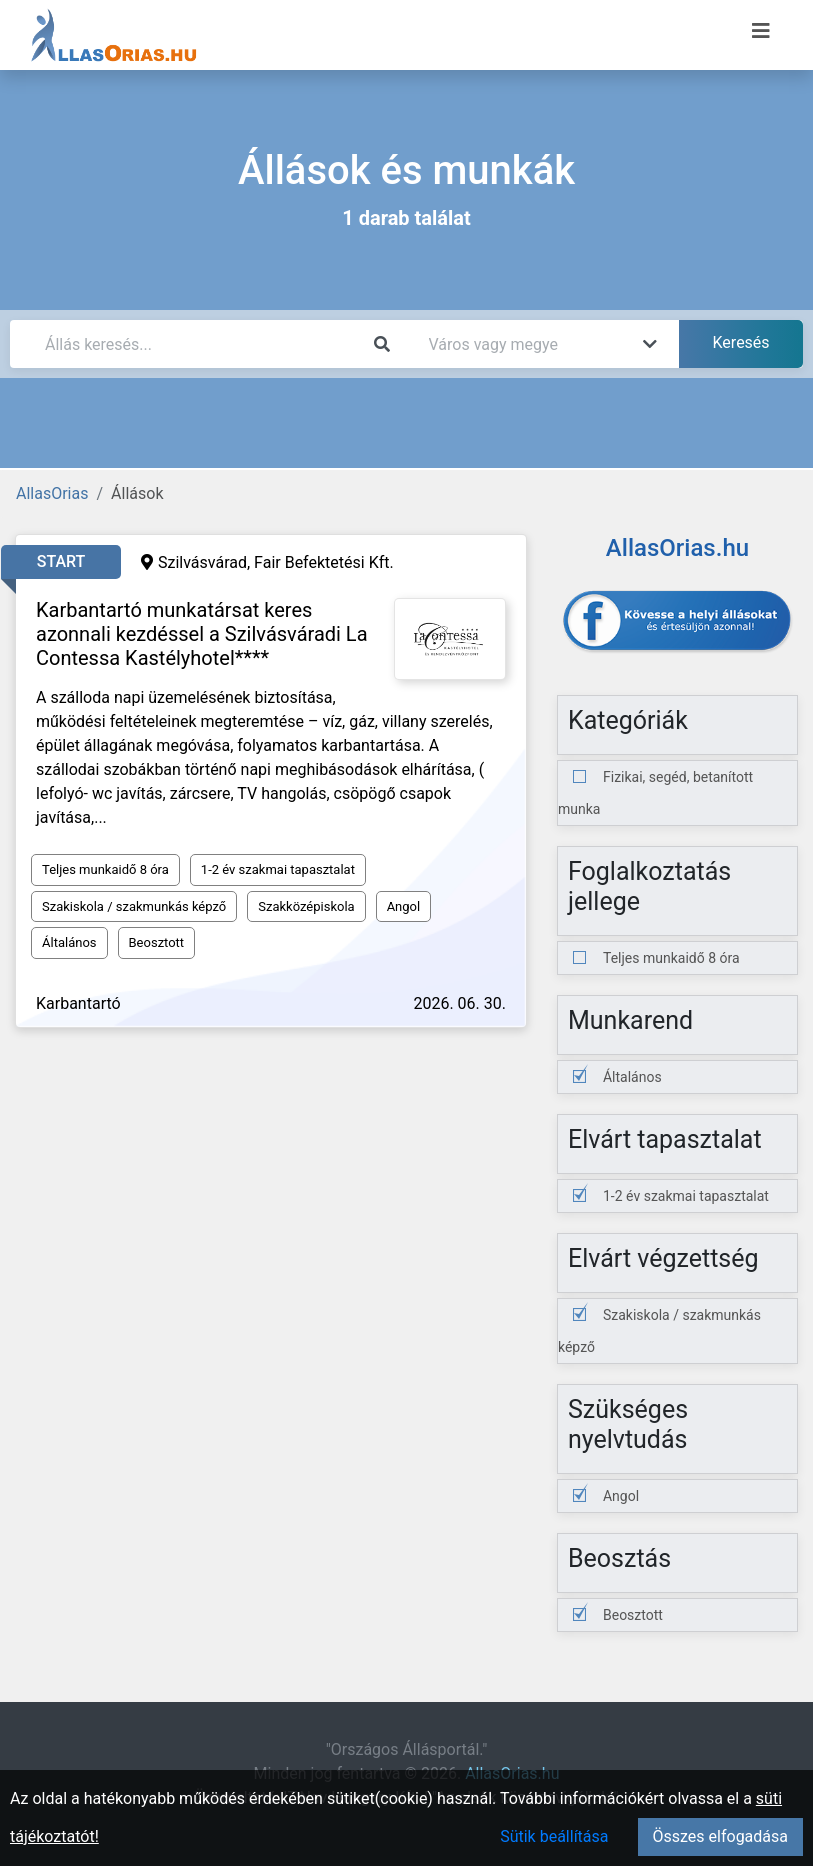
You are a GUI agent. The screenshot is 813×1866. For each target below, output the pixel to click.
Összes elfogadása (720, 1836)
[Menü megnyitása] (761, 31)
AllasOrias (52, 493)
